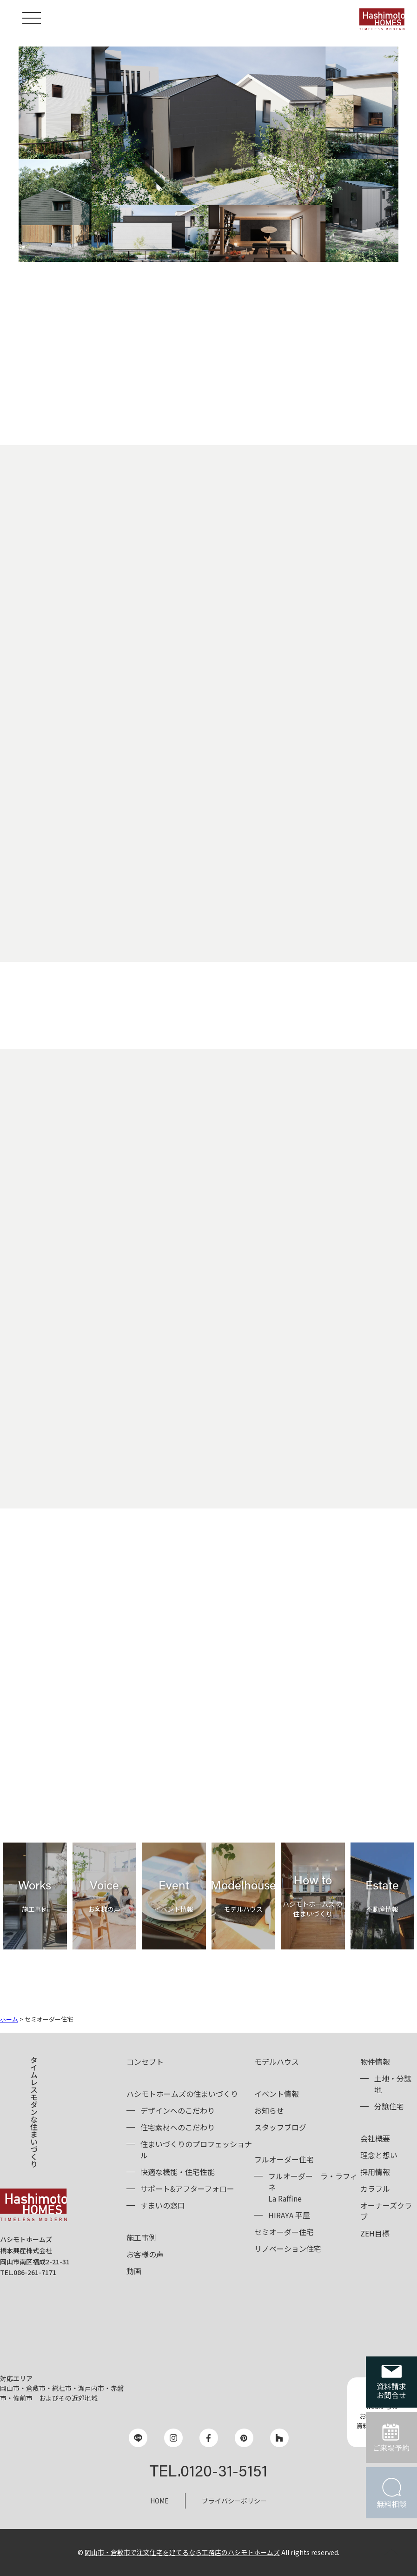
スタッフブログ (280, 2127)
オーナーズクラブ (386, 2211)
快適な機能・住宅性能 (177, 2171)
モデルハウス (276, 2061)
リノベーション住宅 (287, 2248)
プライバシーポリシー (234, 2500)
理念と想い (378, 2155)
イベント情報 (276, 2093)
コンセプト (145, 2061)
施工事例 (141, 2237)
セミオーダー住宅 (284, 2231)
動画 (133, 2270)
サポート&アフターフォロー (187, 2188)
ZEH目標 (375, 2233)
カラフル (375, 2188)
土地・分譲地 (392, 2084)
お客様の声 (145, 2254)
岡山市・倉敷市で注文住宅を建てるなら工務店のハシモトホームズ (182, 2552)
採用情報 (375, 2171)
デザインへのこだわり (177, 2110)
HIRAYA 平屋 (289, 2215)
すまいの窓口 (162, 2205)
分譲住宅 (389, 2106)
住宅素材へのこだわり (177, 2127)
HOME (159, 2500)
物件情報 (375, 2061)
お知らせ (269, 2110)
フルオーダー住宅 (284, 2159)
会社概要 (375, 2138)
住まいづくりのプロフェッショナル (196, 2149)
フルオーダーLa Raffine (312, 2187)
